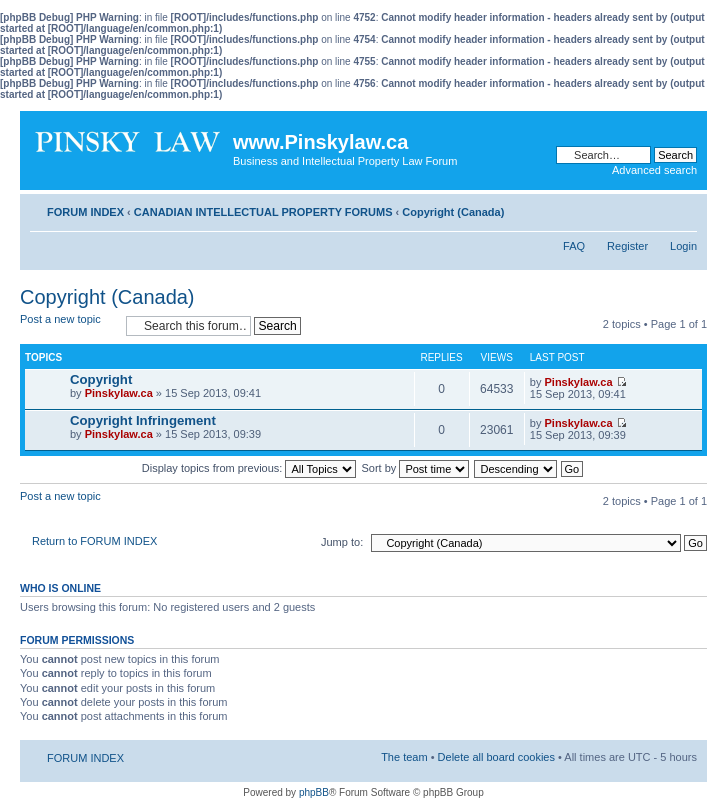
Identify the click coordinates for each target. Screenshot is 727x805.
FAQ (574, 246)
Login (683, 246)
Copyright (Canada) (453, 212)
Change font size (682, 208)
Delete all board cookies (496, 757)
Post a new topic (68, 325)
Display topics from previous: (249, 468)
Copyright (101, 379)
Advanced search (654, 170)
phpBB (314, 792)
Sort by (416, 468)
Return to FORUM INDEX (94, 541)
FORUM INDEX (85, 212)
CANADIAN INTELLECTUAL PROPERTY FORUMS (263, 212)
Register (627, 246)
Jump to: (342, 542)
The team (404, 757)
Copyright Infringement (143, 420)
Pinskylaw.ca (119, 393)
